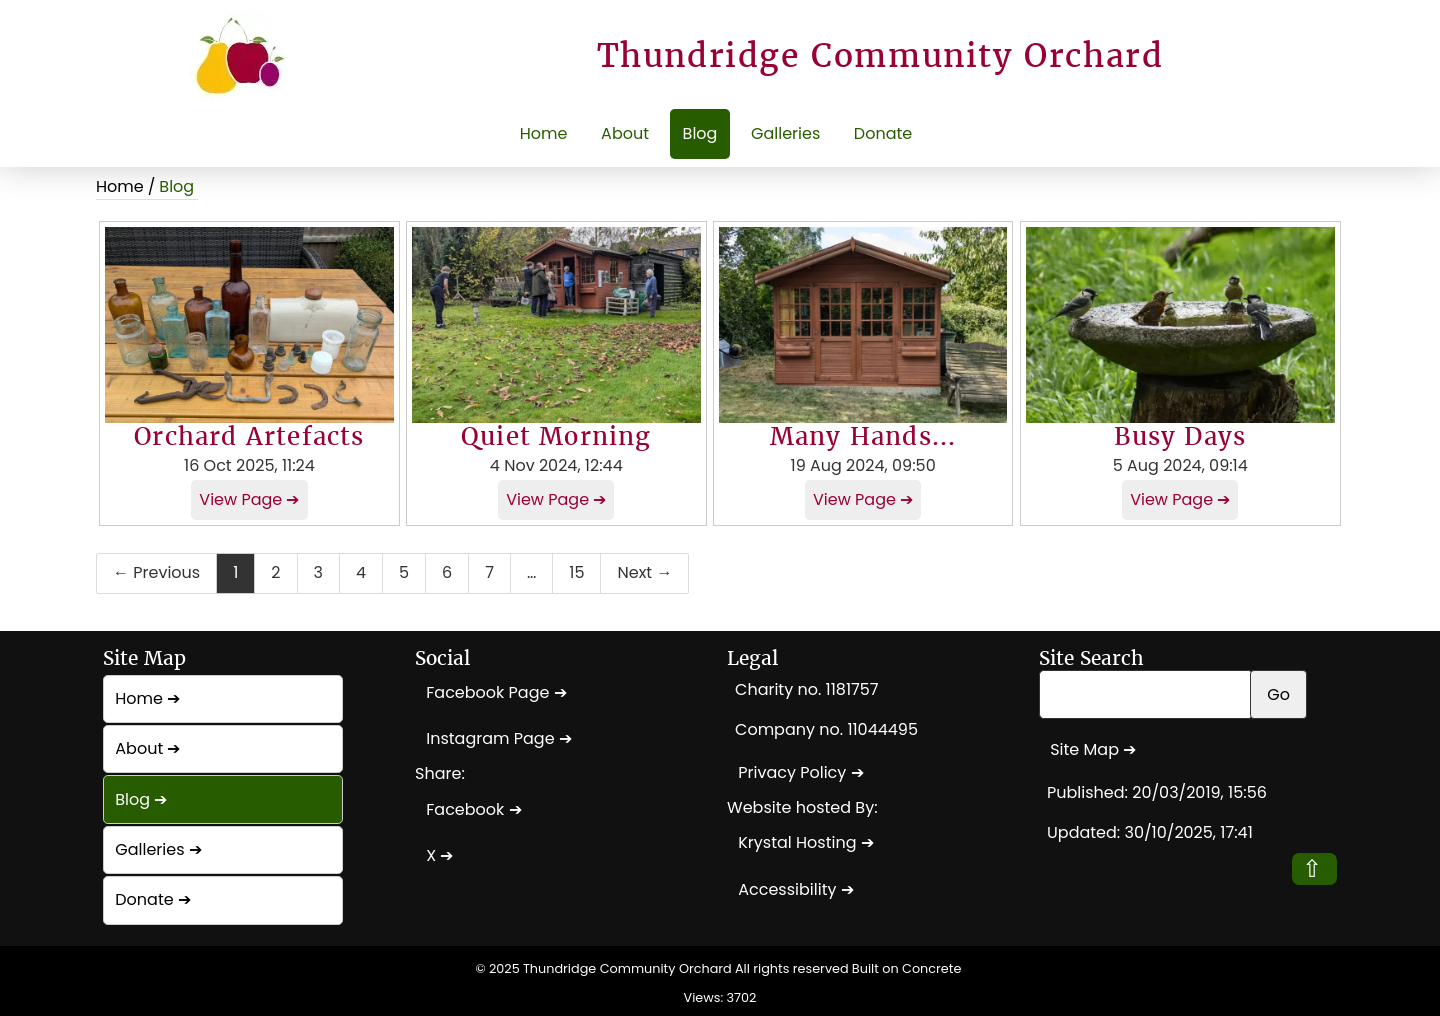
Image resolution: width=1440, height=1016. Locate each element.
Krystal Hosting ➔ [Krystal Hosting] (806, 842)
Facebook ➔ (473, 809)
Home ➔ (147, 698)
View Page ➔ (249, 499)
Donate (883, 133)
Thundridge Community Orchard (627, 968)
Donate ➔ (153, 899)
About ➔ (147, 748)
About (625, 133)
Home (544, 133)
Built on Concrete (907, 968)
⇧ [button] (1312, 868)
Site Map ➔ (1093, 749)
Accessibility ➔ (796, 889)
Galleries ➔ (158, 849)
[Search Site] (1146, 694)
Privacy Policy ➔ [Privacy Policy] (800, 772)
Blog (700, 133)
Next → (644, 572)
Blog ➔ (141, 799)
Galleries (785, 133)
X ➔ (439, 855)
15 (576, 572)
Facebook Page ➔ (496, 692)
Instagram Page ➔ (499, 738)
